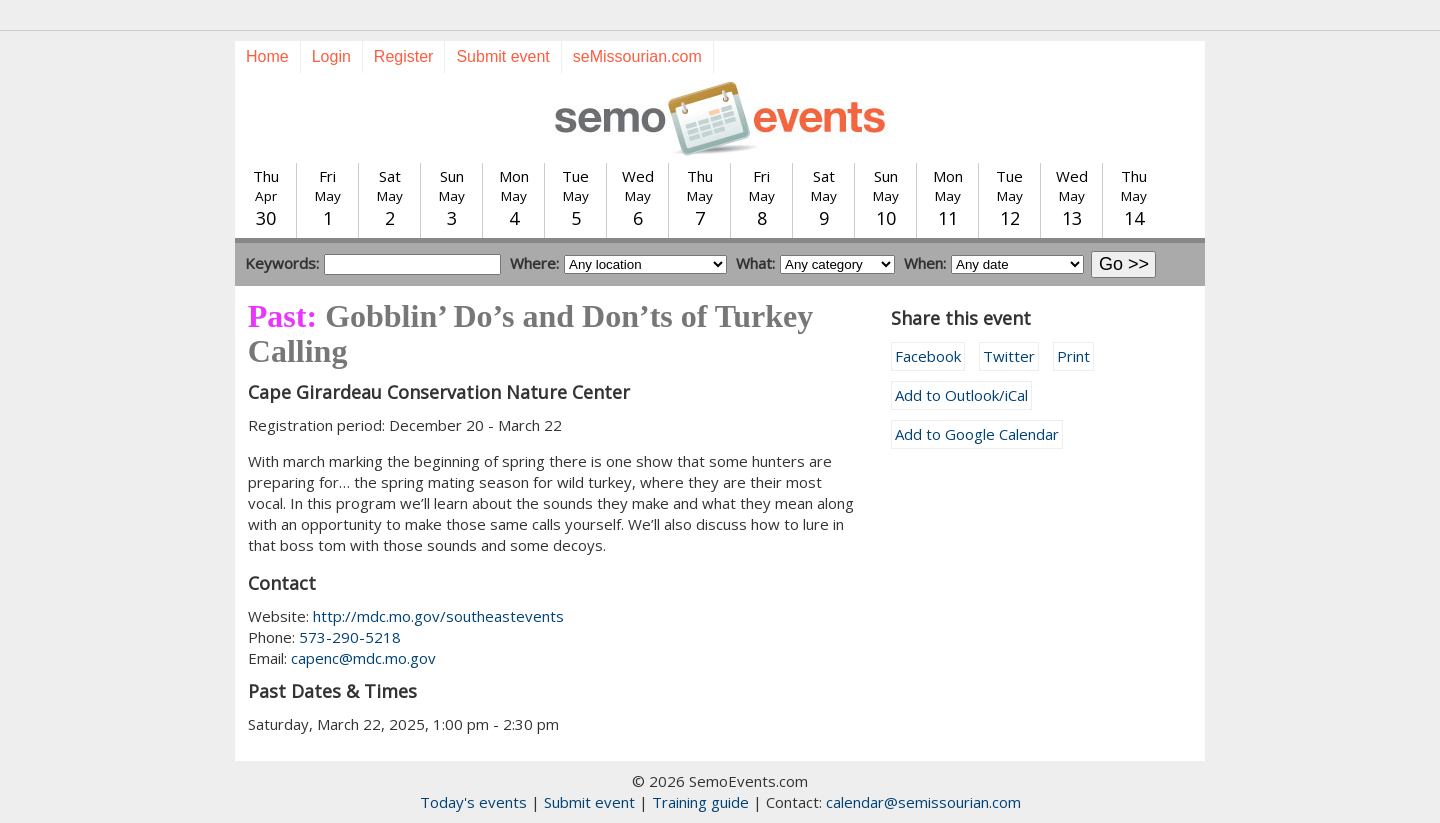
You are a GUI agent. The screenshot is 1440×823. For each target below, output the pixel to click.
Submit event (502, 56)
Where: (534, 263)
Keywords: (282, 263)
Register (404, 56)
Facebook (928, 356)
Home (267, 56)
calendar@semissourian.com (923, 802)
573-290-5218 (350, 637)
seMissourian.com (637, 56)
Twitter (1009, 356)
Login (331, 56)
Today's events (473, 802)
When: (925, 263)
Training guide (700, 802)
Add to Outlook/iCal (961, 395)
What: (755, 263)
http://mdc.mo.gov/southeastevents (438, 616)
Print (1073, 356)
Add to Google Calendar (977, 434)
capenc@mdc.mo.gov (363, 658)
